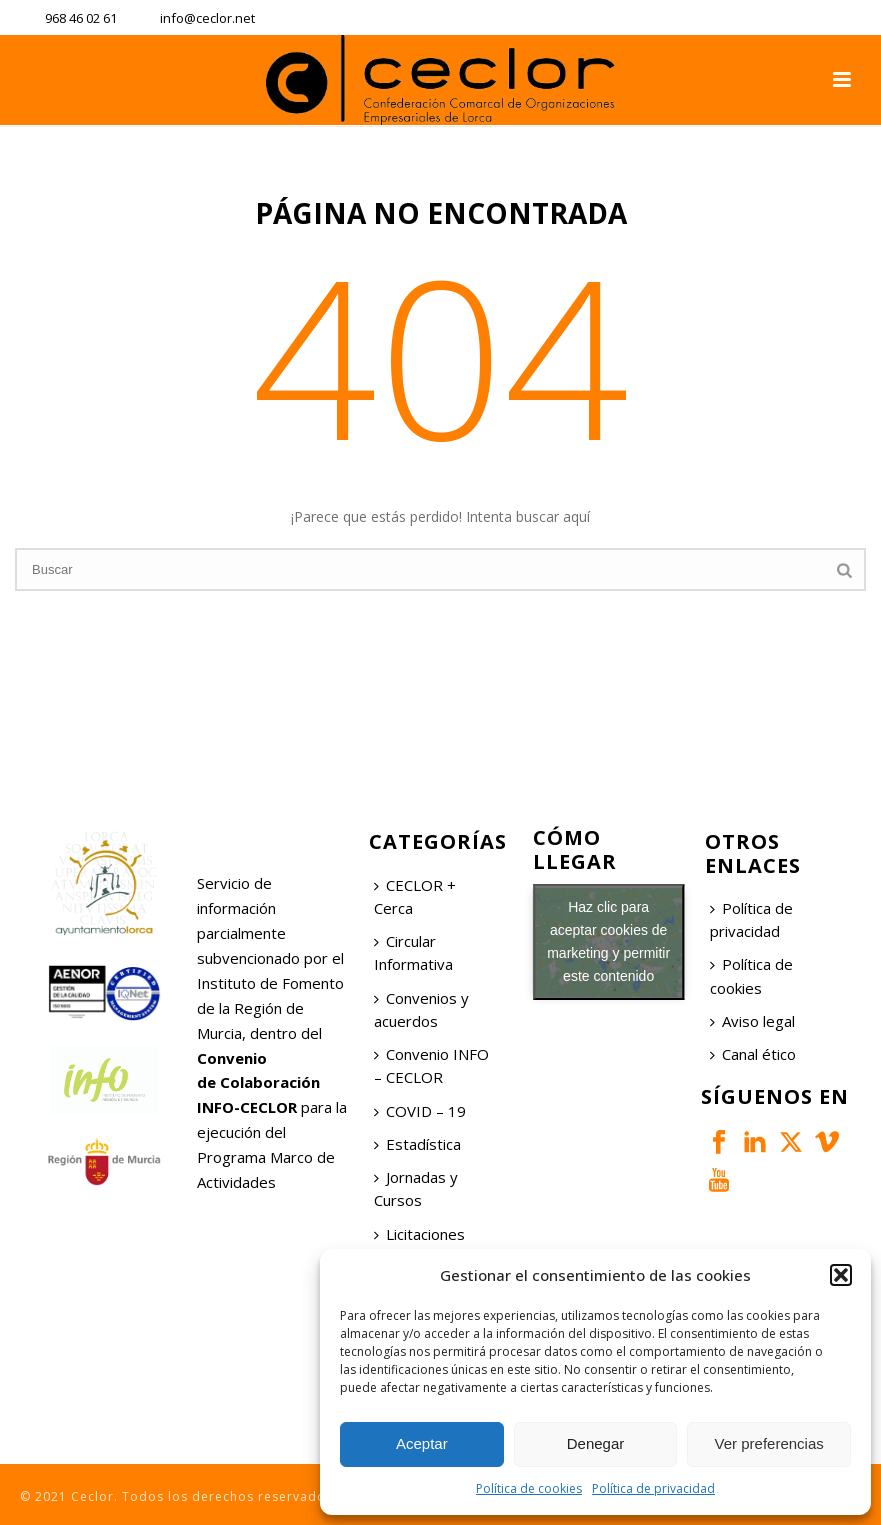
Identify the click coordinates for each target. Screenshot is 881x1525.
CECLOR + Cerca (415, 896)
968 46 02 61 (81, 18)
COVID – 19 (420, 1111)
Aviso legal (752, 1021)
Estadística (417, 1144)
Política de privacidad (653, 1488)
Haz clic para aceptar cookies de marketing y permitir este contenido (608, 941)
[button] (841, 1275)
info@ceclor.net (207, 18)
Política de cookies (529, 1488)
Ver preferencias (769, 1443)
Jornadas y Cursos (416, 1188)
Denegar (596, 1443)
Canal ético (753, 1054)
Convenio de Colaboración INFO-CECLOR (258, 1083)
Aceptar (422, 1443)
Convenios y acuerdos (421, 1009)
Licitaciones (419, 1234)
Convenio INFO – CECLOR (431, 1065)
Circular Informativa (413, 952)
